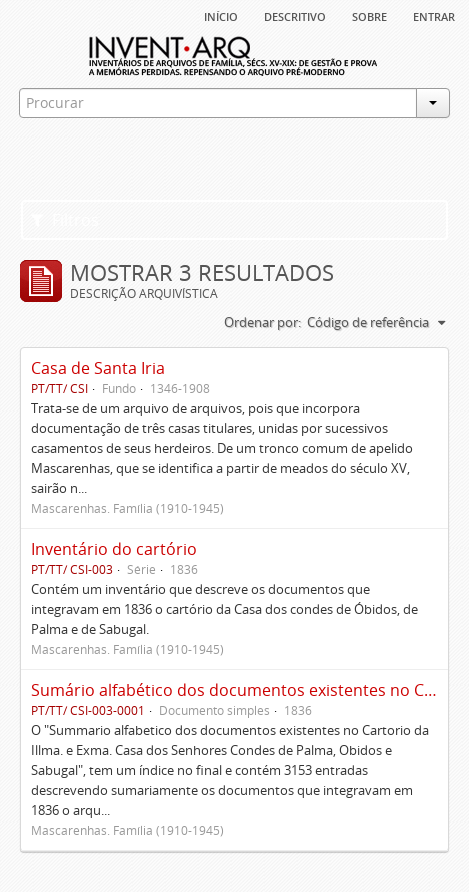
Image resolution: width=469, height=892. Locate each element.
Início (221, 15)
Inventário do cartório (114, 549)
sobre (369, 15)
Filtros (65, 220)
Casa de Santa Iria (98, 368)
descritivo (295, 15)
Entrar (434, 15)
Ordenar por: (262, 322)
